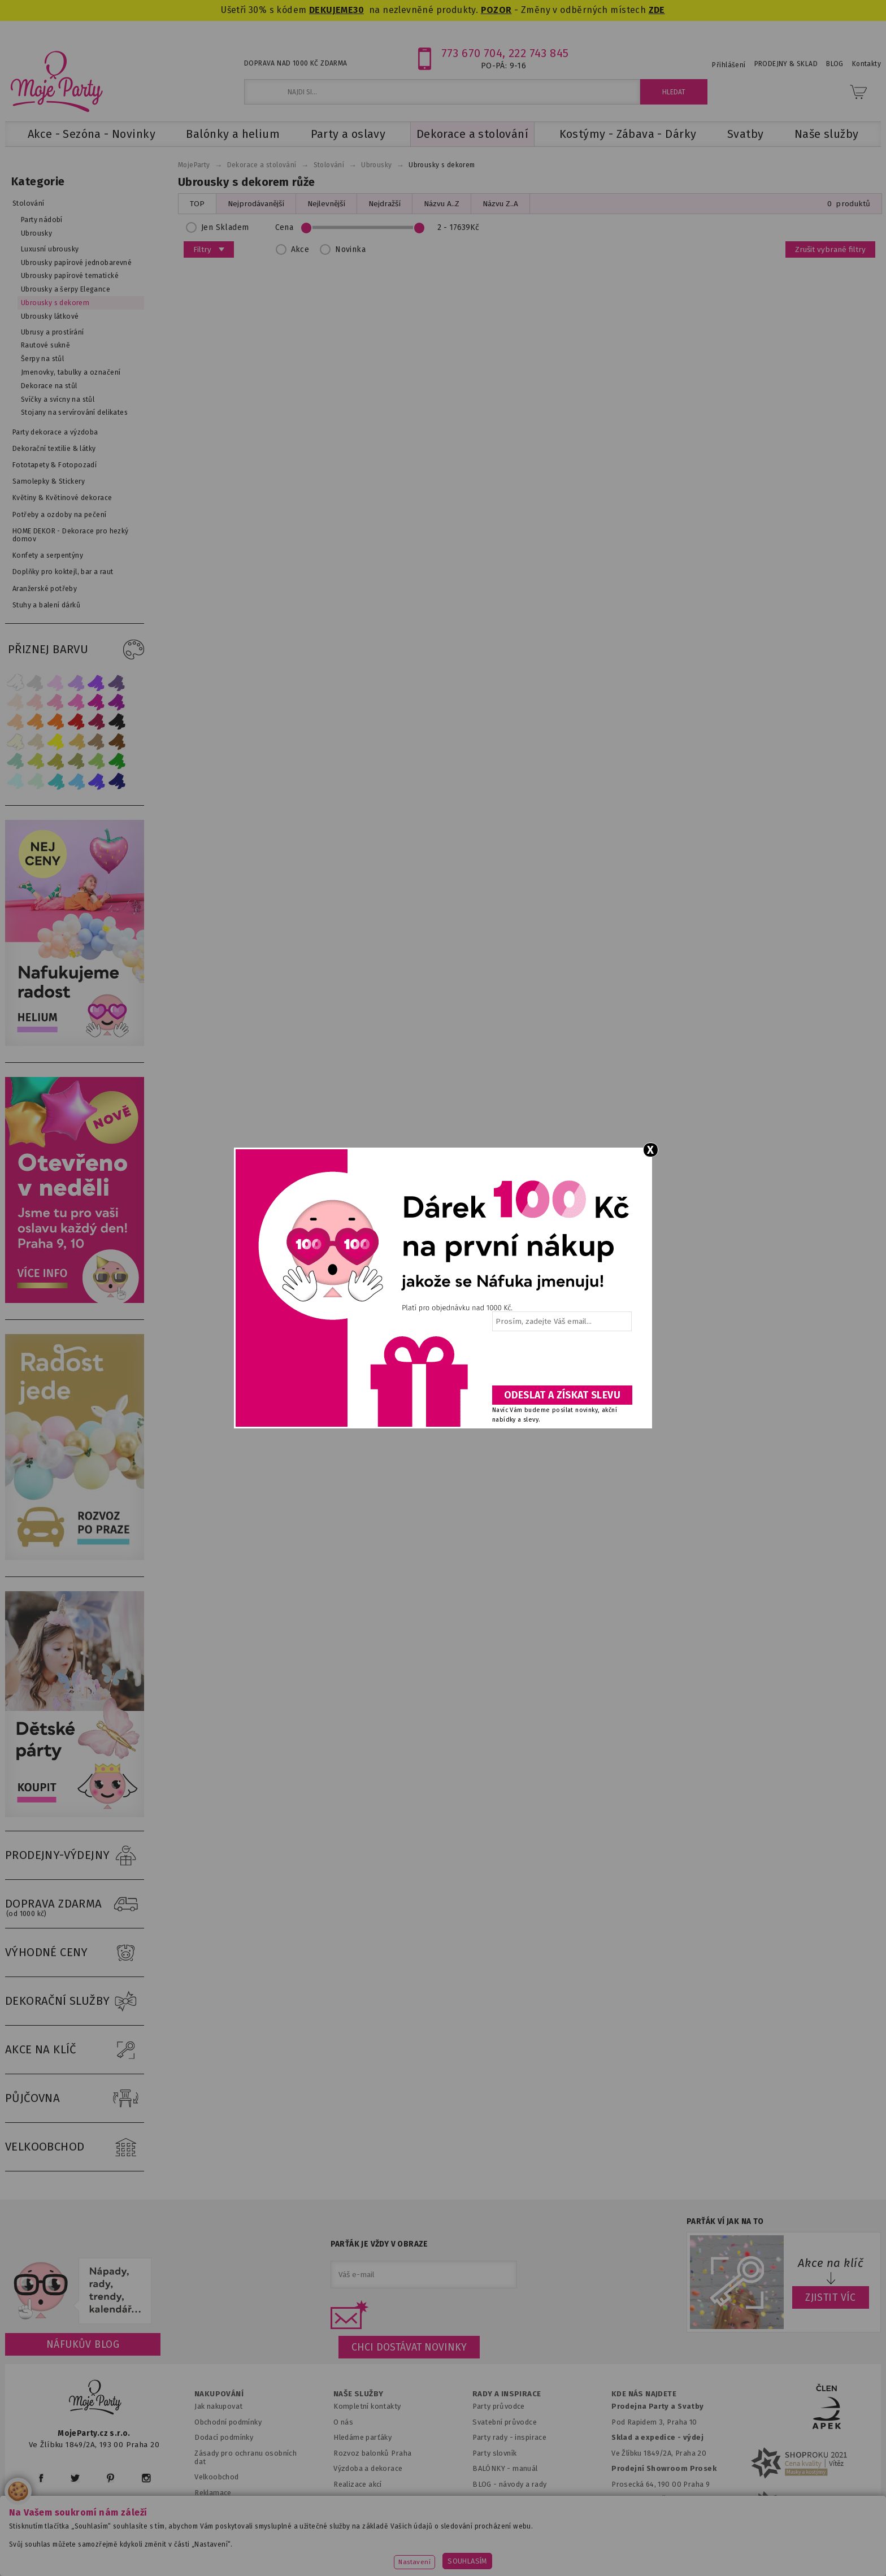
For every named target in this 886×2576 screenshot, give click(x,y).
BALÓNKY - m (495, 2468)
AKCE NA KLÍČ (74, 2050)
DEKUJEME (331, 10)
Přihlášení (728, 65)
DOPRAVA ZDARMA (74, 1904)
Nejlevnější (326, 203)
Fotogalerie (493, 2499)
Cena (381, 227)
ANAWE (549, 2570)
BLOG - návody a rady (509, 2484)
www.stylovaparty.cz (767, 2551)
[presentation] (561, 1362)
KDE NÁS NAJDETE (643, 2394)
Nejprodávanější (256, 203)
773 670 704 (472, 53)
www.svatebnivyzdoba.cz (314, 2551)
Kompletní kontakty (367, 2406)
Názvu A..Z (441, 203)
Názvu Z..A (500, 203)
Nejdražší (384, 203)
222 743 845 (539, 53)
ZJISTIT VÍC (830, 2297)
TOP (197, 203)
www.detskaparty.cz (425, 2551)
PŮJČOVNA (74, 2098)
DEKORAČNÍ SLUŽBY (74, 2001)
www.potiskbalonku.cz (661, 2551)
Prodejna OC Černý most (657, 2499)
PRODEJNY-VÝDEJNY (74, 1855)
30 (358, 10)
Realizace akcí (357, 2484)
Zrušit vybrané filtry (830, 249)
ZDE (657, 10)
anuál (528, 2468)
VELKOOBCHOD (74, 2147)
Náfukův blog (82, 2344)
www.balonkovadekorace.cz (540, 2551)
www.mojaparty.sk (207, 2551)
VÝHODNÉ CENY (74, 1952)
